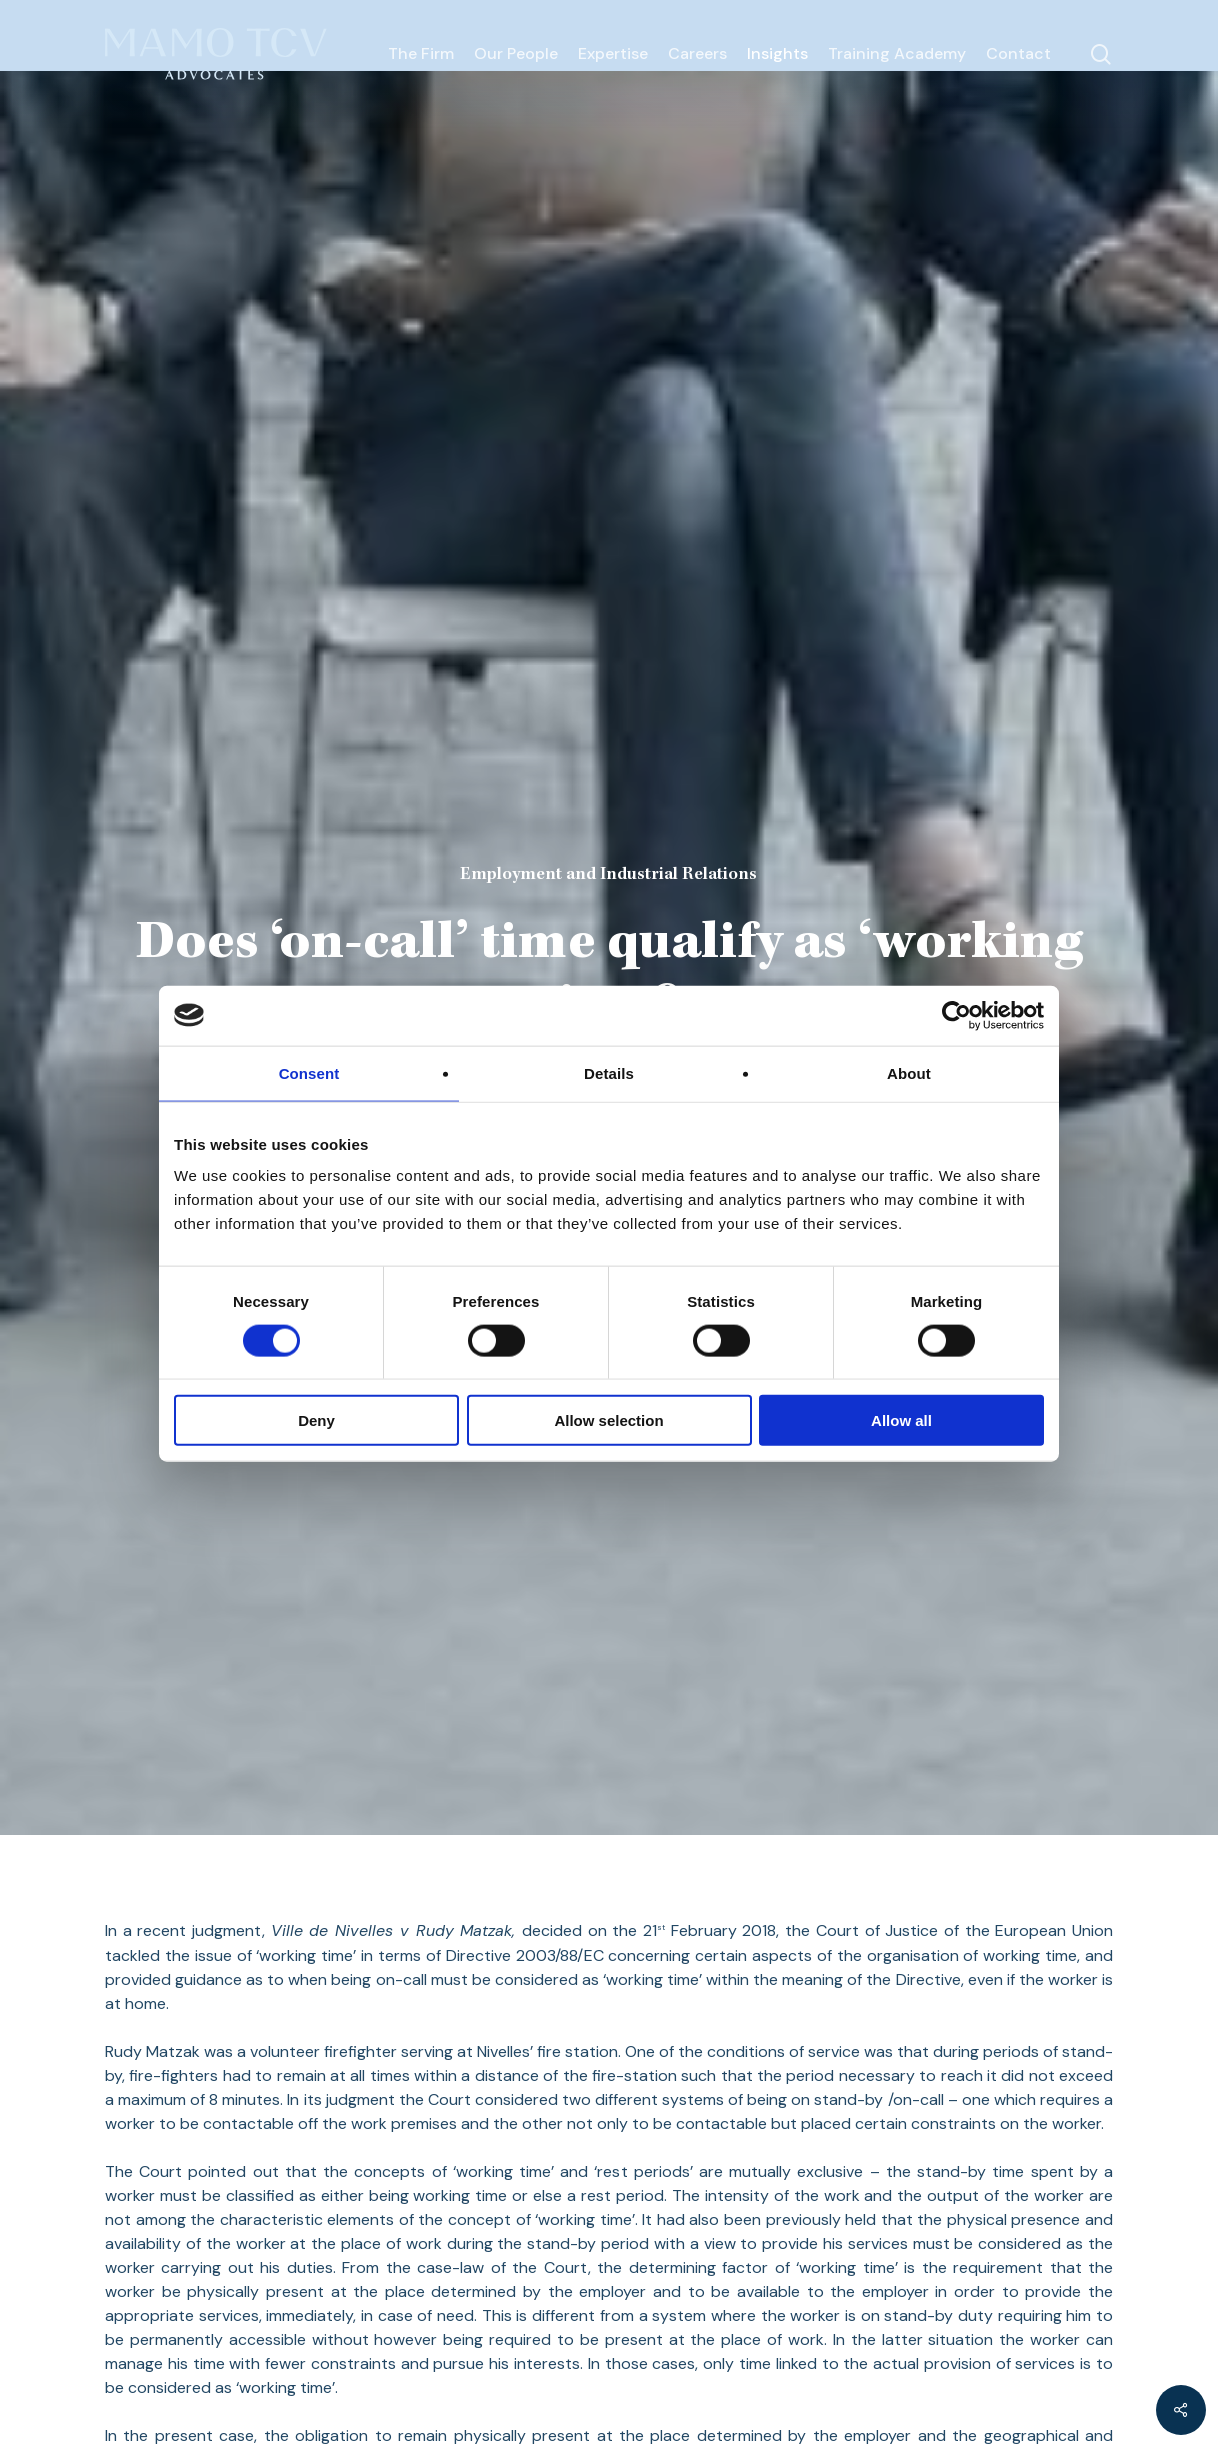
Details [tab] (609, 1072)
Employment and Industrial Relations (608, 875)
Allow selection (608, 1420)
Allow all (901, 1420)
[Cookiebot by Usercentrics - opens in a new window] (956, 1015)
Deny (316, 1420)
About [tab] (909, 1072)
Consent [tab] (309, 1072)
